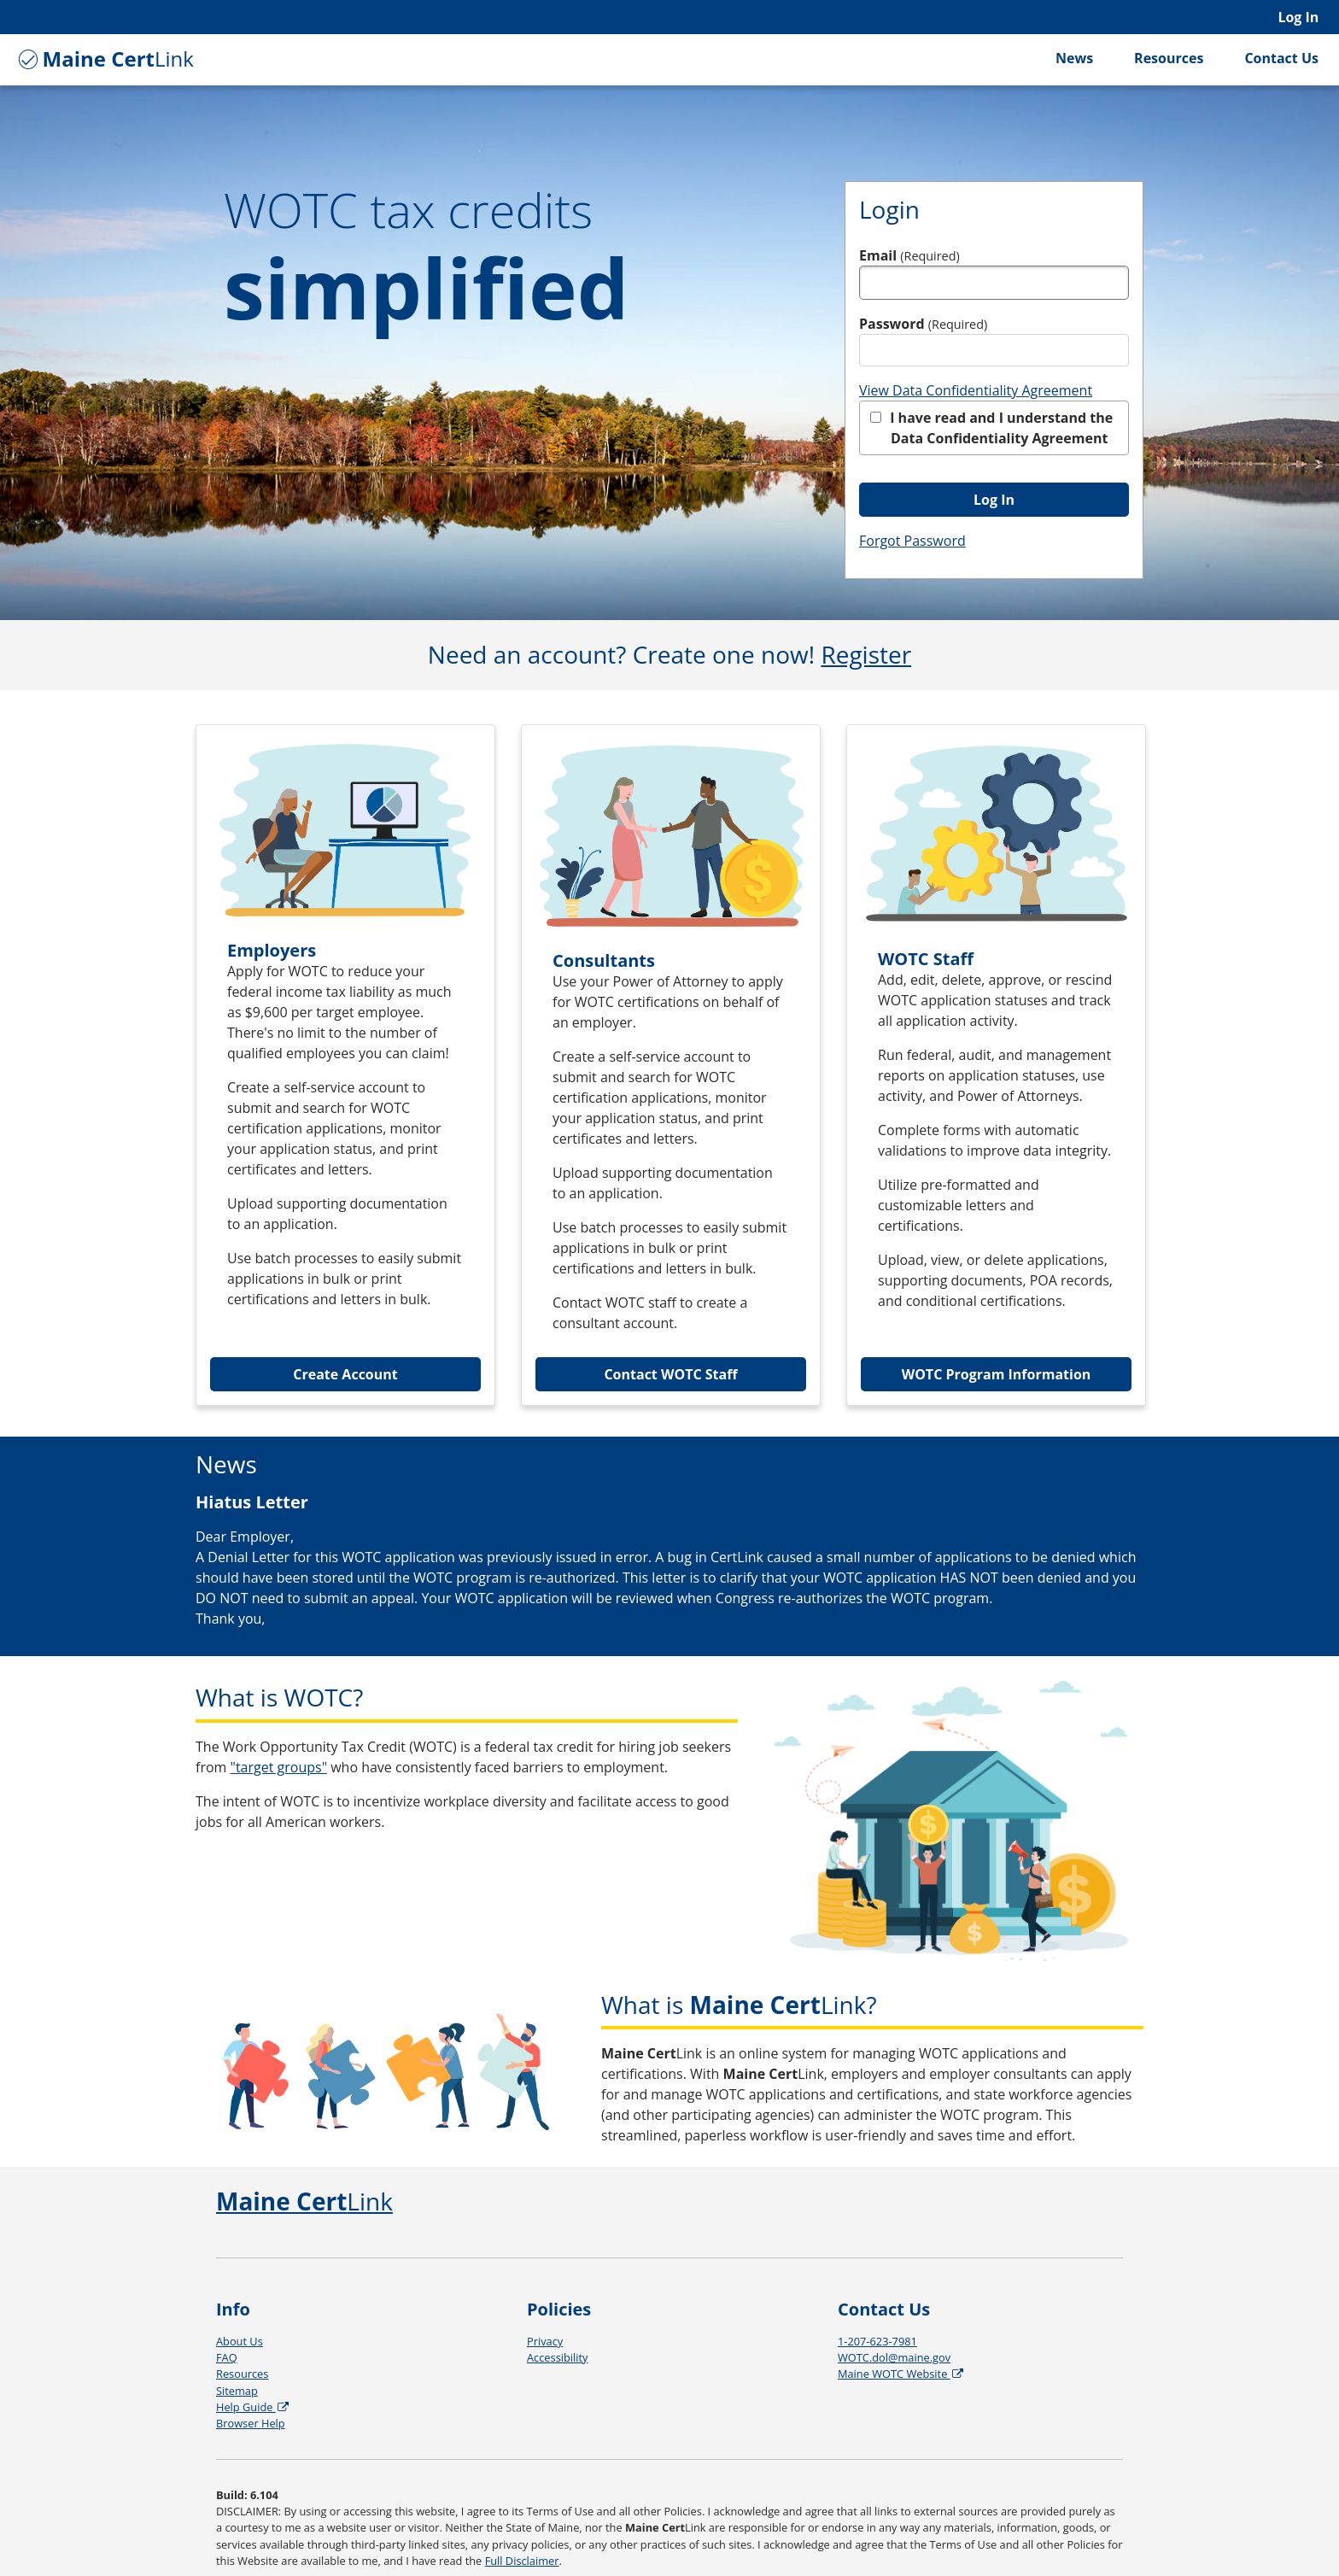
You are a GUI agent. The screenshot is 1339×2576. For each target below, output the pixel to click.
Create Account (345, 1374)
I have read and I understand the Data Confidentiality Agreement (991, 428)
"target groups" (279, 1767)
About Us (239, 2341)
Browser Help (250, 2423)
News (1074, 58)
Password (923, 323)
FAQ (226, 2357)
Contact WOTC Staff (670, 1374)
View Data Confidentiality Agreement (975, 390)
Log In (1298, 17)
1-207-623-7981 (877, 2341)
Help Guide (253, 2407)
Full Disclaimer (522, 2560)
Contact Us (1281, 58)
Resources (1168, 58)
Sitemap (237, 2390)
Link (104, 58)
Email (909, 255)
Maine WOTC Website (902, 2373)
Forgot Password (912, 540)
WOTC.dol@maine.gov (894, 2357)
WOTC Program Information (996, 1374)
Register (866, 654)
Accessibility (557, 2357)
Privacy (545, 2341)
